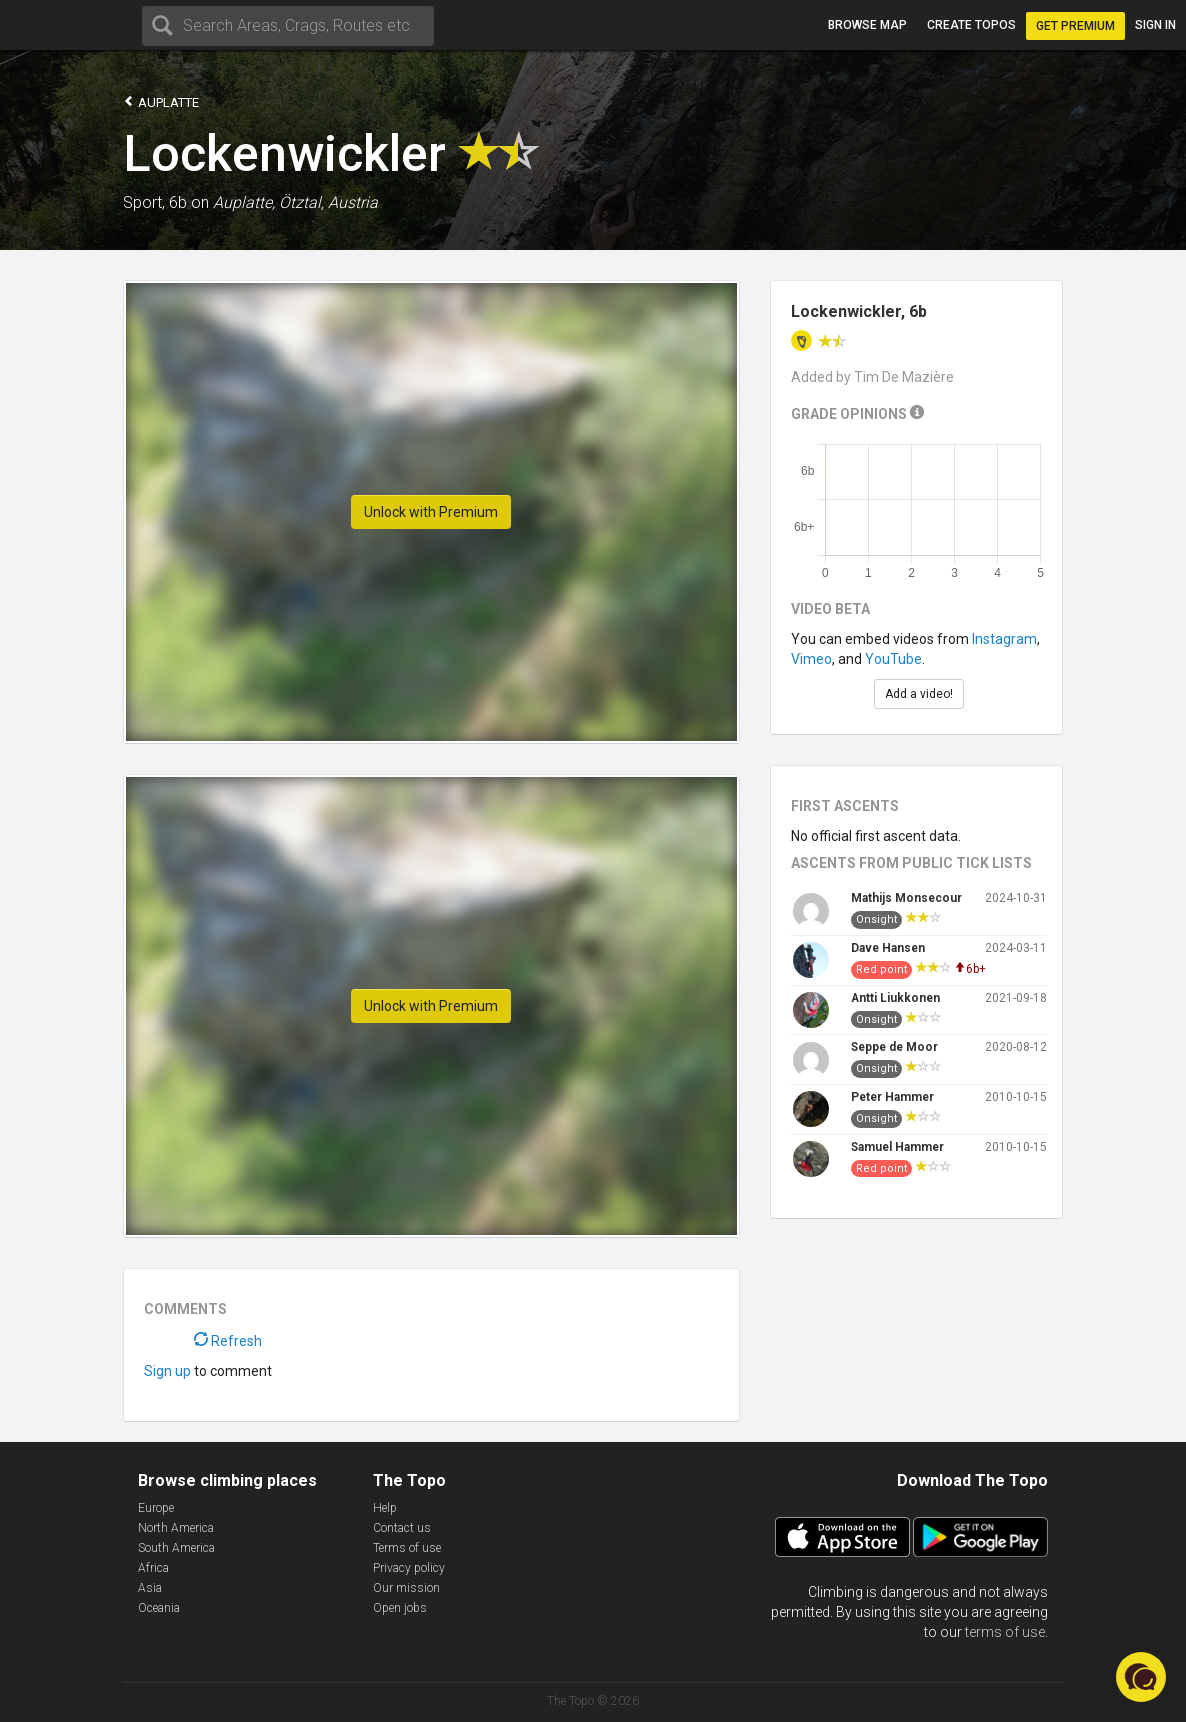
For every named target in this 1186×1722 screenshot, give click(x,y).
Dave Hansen (888, 948)
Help (385, 1508)
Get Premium (1075, 26)
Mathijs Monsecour (906, 898)
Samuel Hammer (897, 1147)
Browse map (867, 25)
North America (176, 1528)
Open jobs (400, 1608)
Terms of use (407, 1548)
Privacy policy (409, 1568)
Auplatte (161, 101)
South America (176, 1548)
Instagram (1004, 639)
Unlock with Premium (431, 512)
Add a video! (919, 694)
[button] (1141, 1677)
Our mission (406, 1588)
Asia (150, 1588)
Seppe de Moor (894, 1047)
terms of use (1005, 1632)
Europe (156, 1508)
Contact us (402, 1528)
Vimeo (811, 659)
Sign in (1155, 25)
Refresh (228, 1341)
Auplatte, (244, 202)
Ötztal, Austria (328, 202)
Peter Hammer (892, 1097)
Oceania (159, 1608)
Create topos (971, 25)
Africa (153, 1568)
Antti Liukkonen (895, 998)
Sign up (167, 1371)
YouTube (893, 659)
